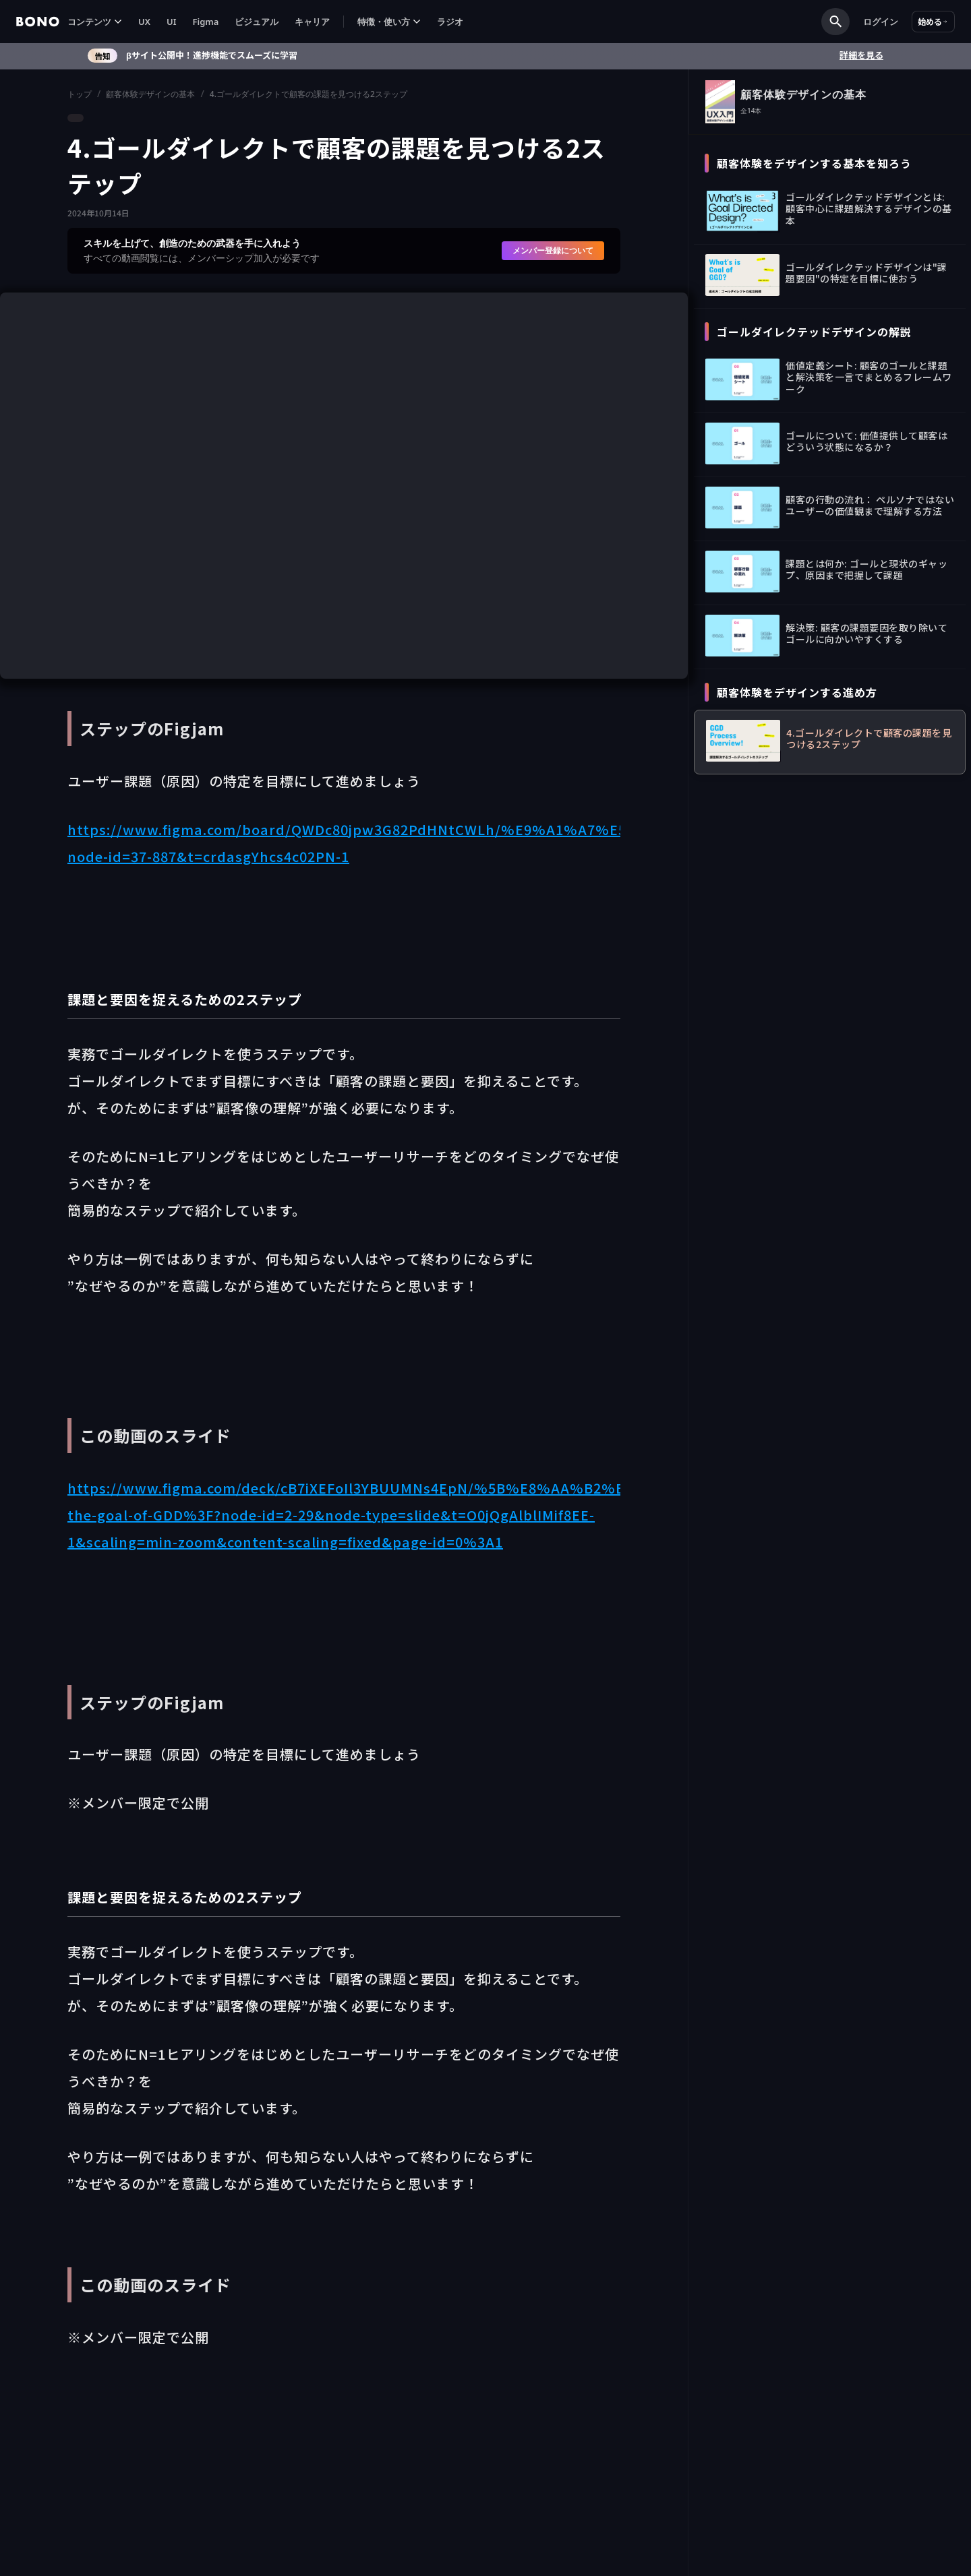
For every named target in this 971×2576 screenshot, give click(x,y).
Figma (206, 22)
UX (144, 22)
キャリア (312, 22)
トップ (79, 94)
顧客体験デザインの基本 (150, 94)
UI (172, 22)
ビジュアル (256, 22)
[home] (37, 21)
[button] (94, 22)
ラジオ (450, 22)
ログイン (880, 22)
